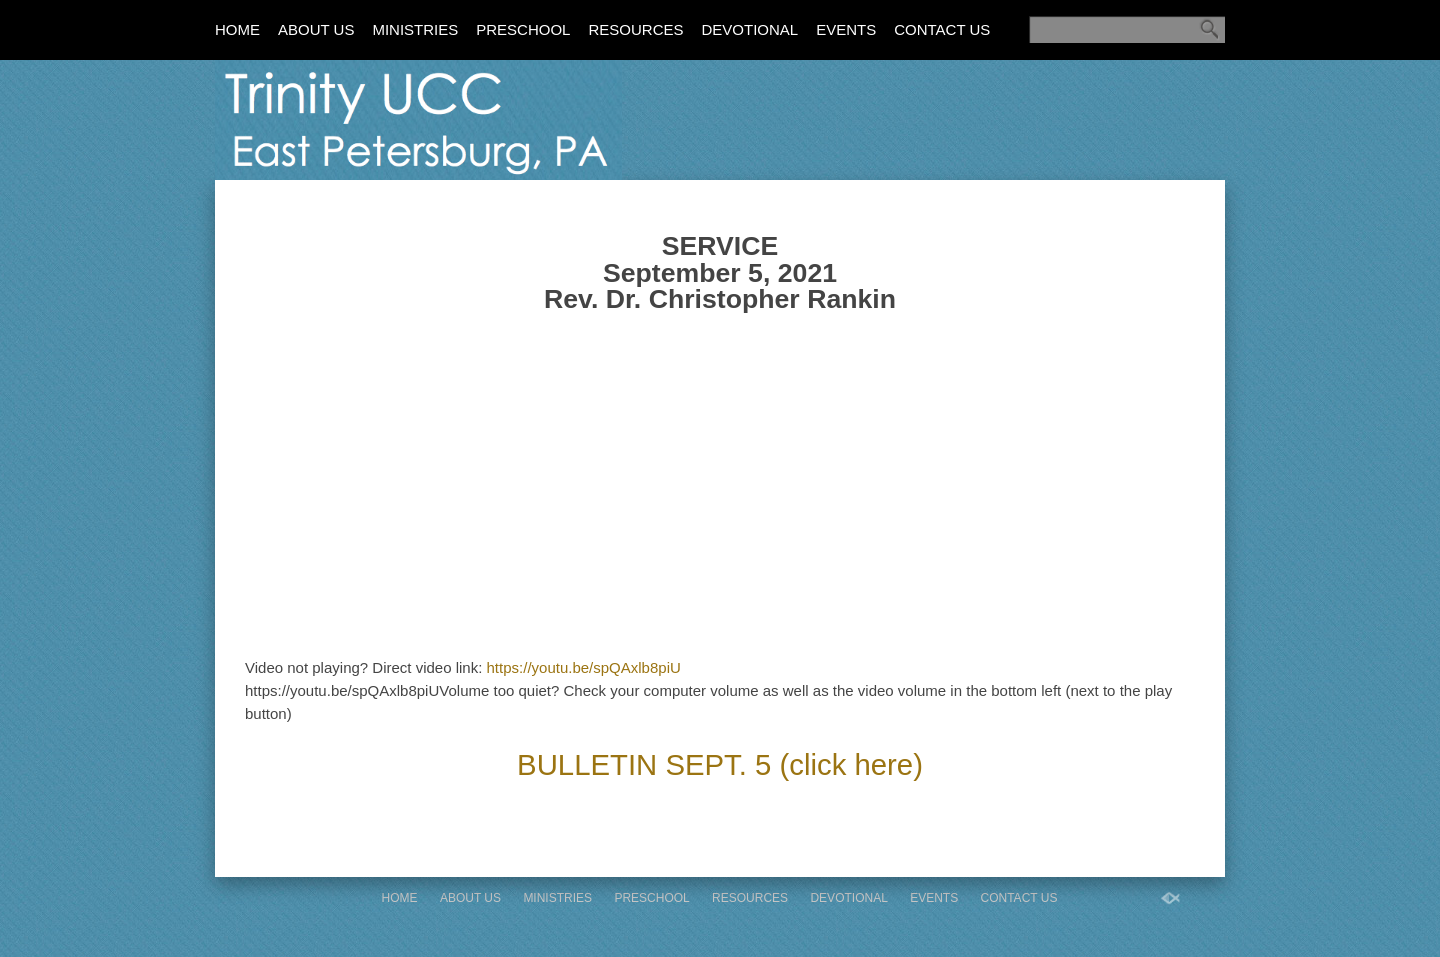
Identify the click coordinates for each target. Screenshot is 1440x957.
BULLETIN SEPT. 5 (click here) (720, 764)
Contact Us (942, 29)
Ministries (415, 29)
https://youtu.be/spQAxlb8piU (584, 667)
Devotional (749, 29)
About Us (316, 29)
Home (237, 29)
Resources (635, 29)
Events (846, 29)
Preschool (523, 29)
